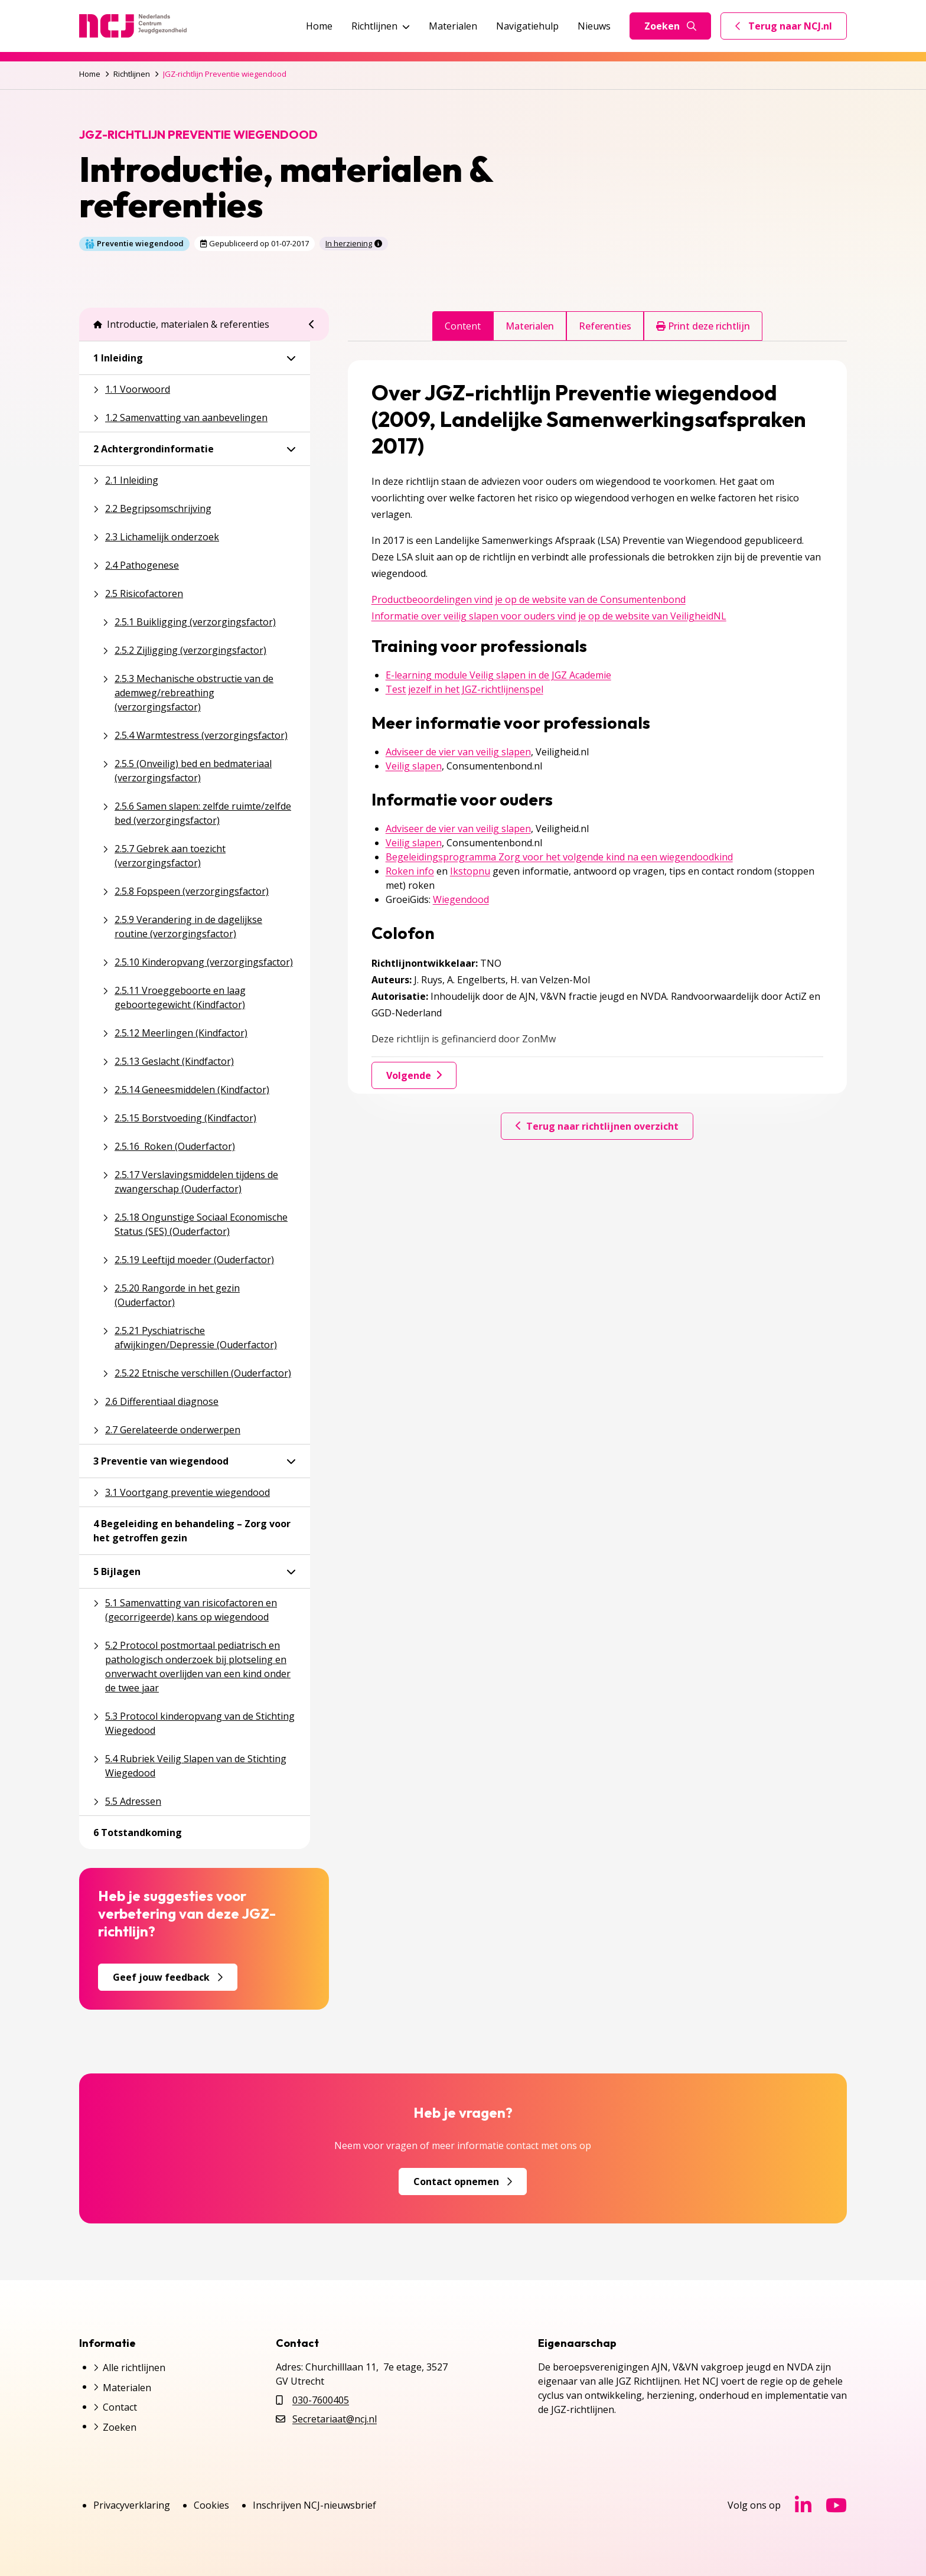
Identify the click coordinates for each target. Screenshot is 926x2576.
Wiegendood (461, 899)
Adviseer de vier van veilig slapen (458, 751)
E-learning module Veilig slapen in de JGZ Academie (498, 675)
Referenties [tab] (605, 325)
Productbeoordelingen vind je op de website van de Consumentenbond (528, 599)
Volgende (414, 1075)
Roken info (410, 871)
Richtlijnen (380, 25)
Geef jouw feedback (168, 1977)
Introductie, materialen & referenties (181, 324)
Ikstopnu (470, 871)
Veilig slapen (414, 765)
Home (319, 25)
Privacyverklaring (131, 2505)
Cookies (211, 2505)
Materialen (453, 25)
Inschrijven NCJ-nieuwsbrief (314, 2505)
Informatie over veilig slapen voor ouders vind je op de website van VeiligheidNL (548, 615)
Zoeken (670, 25)
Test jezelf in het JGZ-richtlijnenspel (464, 689)
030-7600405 (320, 2400)
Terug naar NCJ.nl (791, 28)
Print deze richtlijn (703, 325)
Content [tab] (463, 325)
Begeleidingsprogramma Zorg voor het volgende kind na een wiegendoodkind (559, 856)
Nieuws (594, 25)
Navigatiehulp (527, 25)
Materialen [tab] (530, 325)
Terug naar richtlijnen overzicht (597, 1126)
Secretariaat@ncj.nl (334, 2418)
